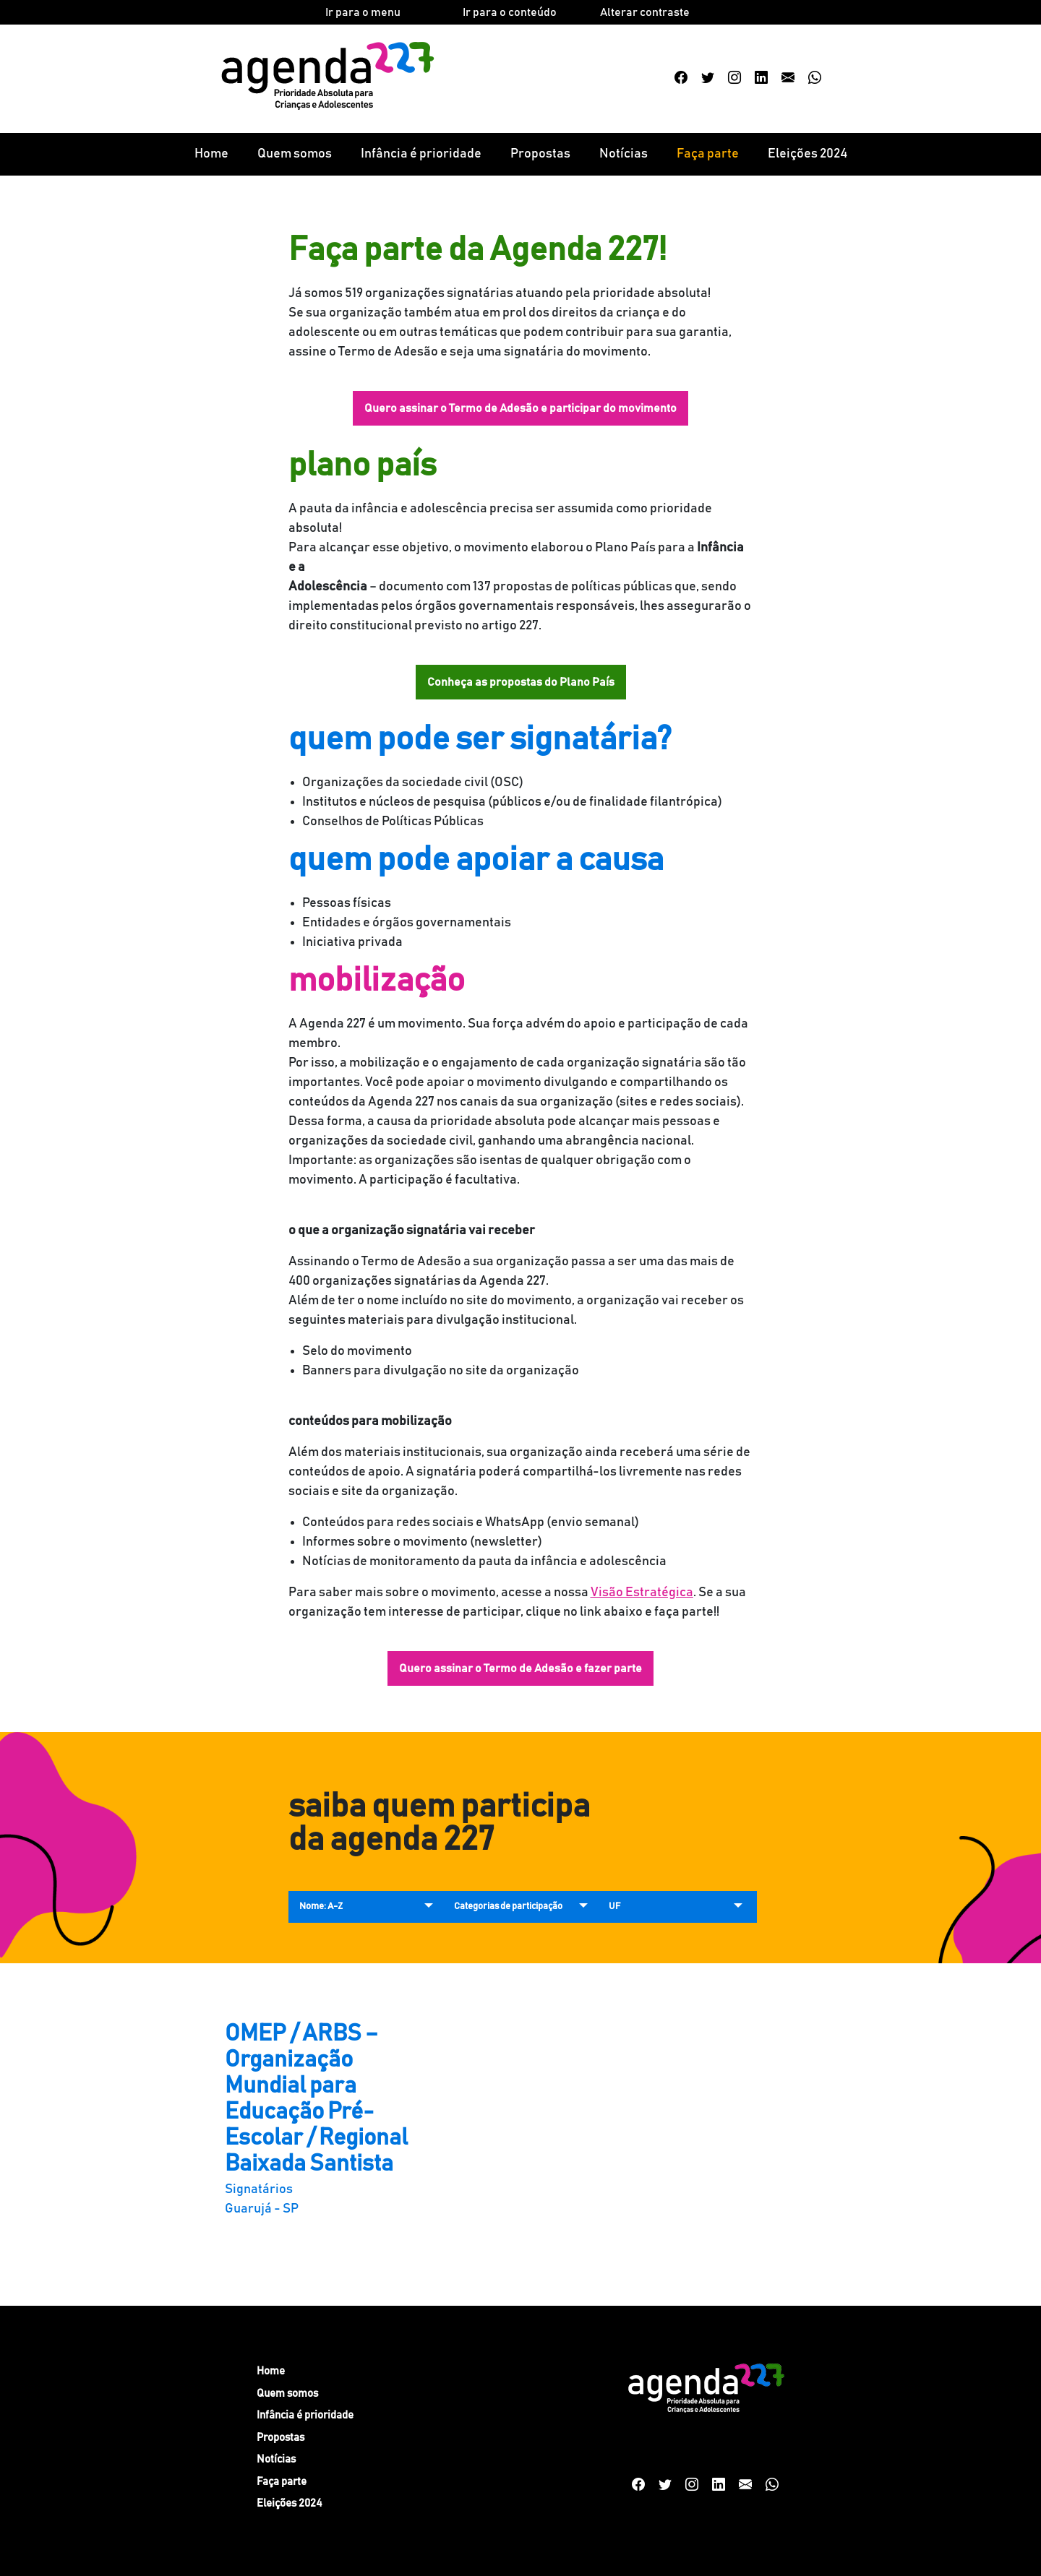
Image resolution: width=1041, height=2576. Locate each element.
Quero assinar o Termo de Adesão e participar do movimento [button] (520, 408)
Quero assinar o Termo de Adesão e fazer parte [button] (520, 1668)
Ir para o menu (362, 12)
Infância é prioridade (421, 153)
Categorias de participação (508, 1906)
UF (614, 1906)
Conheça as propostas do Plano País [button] (520, 682)
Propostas (540, 153)
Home (211, 153)
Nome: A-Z (321, 1906)
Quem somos (294, 153)
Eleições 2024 (807, 153)
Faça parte (708, 153)
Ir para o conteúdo (510, 12)
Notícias (623, 153)
